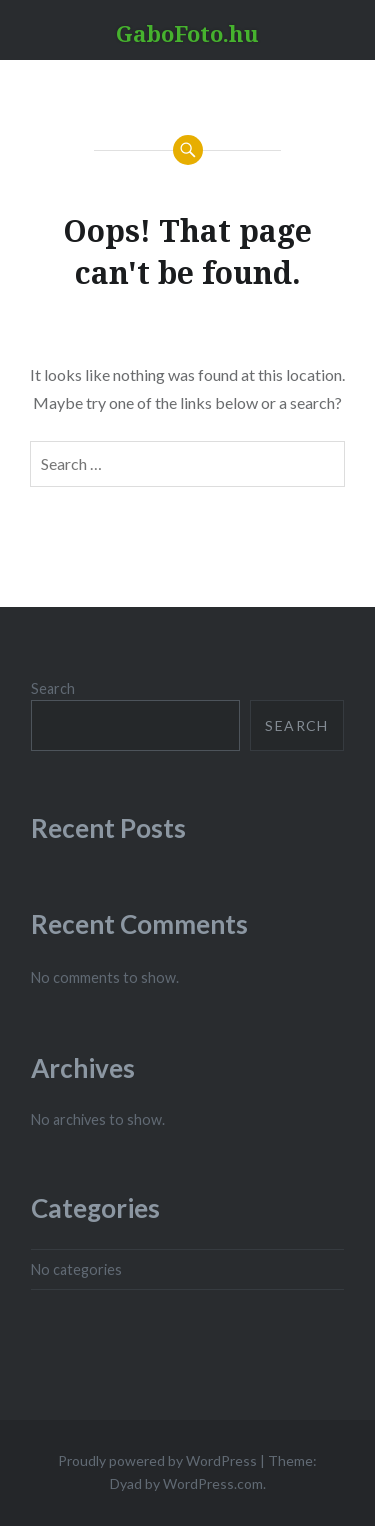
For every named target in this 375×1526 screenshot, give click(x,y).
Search (53, 688)
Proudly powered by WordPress (157, 1460)
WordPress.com (213, 1483)
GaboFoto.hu (187, 33)
